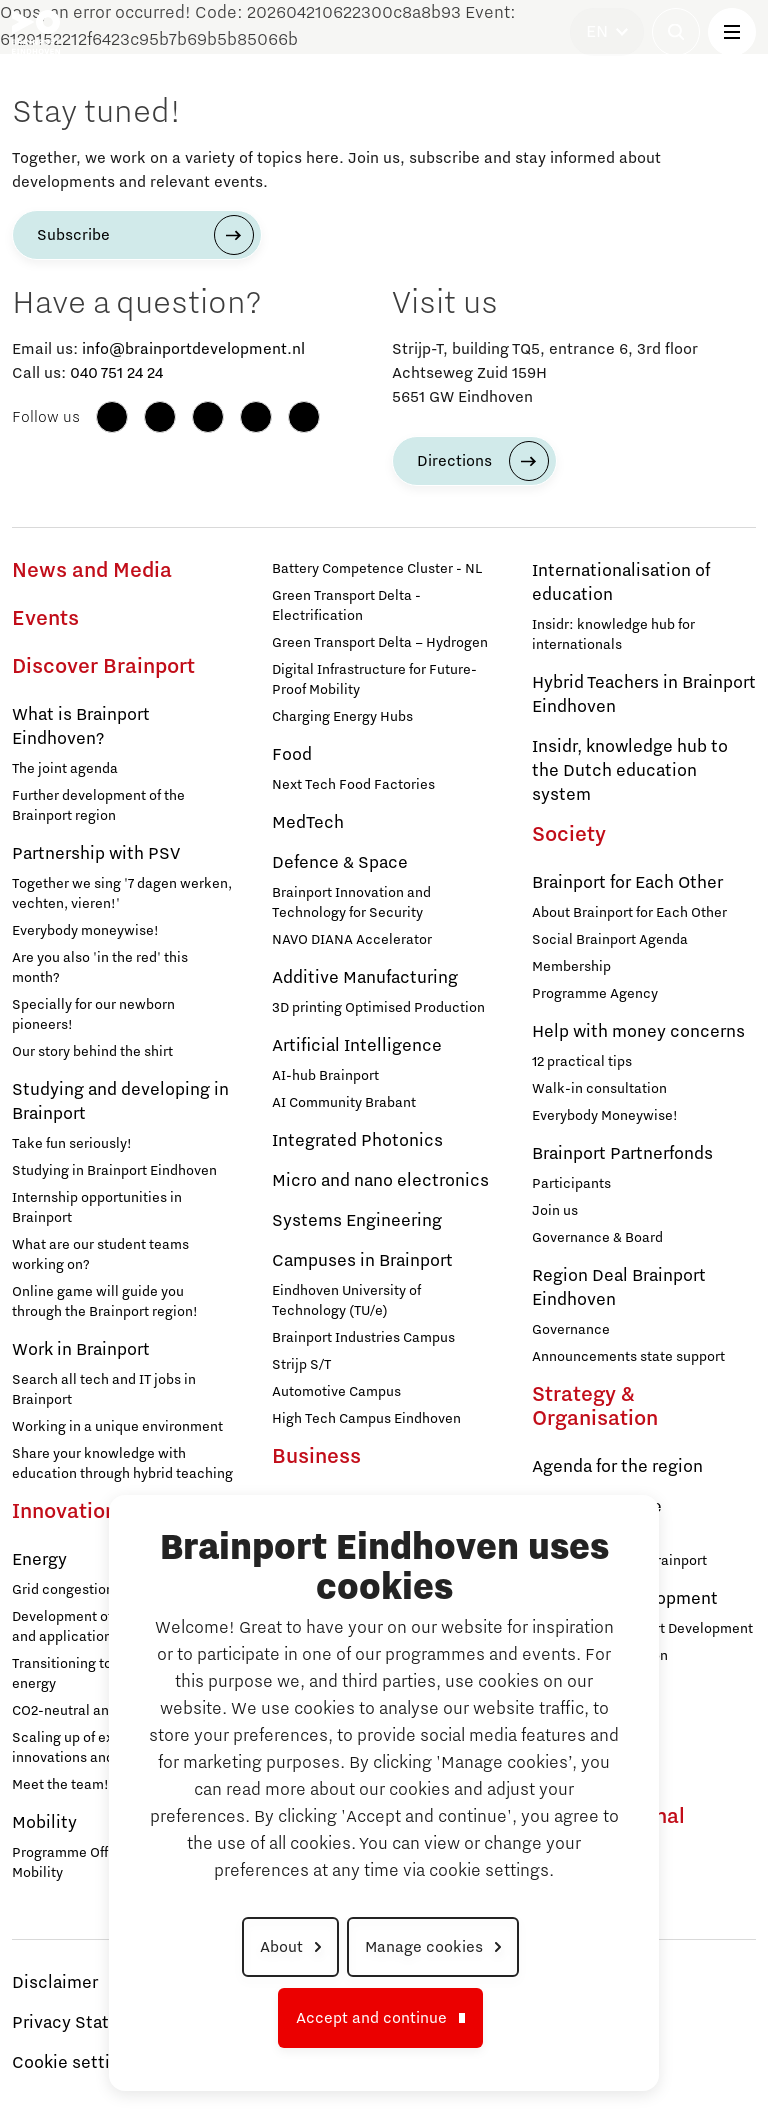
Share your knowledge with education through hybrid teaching (122, 1464)
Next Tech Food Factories (353, 785)
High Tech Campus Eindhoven (366, 1419)
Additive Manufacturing (365, 978)
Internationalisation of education (621, 583)
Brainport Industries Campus (363, 1338)
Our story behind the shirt (92, 1052)
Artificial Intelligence (357, 1046)
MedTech (308, 823)
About (281, 1947)
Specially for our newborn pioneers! (93, 1015)
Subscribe (73, 235)
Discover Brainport (103, 667)
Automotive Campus (336, 1392)
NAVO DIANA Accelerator (352, 940)
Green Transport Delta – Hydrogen (380, 643)
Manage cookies (424, 1947)
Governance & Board (597, 1238)
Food (292, 755)
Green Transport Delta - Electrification (346, 606)
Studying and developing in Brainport (120, 1102)
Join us (555, 1211)
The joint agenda (65, 769)
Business (316, 1457)
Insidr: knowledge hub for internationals (613, 635)
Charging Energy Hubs (342, 717)
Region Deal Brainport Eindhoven (619, 1288)
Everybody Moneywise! (605, 1116)
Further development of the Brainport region (98, 806)
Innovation (64, 1512)
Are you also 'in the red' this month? (100, 968)
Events (45, 619)
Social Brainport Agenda (610, 940)
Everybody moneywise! (85, 931)
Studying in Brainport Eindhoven (114, 1171)
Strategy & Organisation (595, 1407)
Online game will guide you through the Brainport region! (105, 1302)
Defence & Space (340, 863)
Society (569, 835)
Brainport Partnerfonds (622, 1154)
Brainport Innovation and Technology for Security (351, 903)
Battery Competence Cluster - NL (377, 569)
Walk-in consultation (599, 1089)
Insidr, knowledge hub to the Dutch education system (630, 771)
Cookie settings (75, 2063)
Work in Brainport (81, 1350)
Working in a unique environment (117, 1427)
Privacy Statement (86, 2023)
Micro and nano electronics (380, 1181)
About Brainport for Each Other (629, 913)
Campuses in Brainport (362, 1261)
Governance (571, 1330)
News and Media (92, 571)
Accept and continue (371, 2018)
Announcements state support (628, 1357)
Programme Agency (595, 994)
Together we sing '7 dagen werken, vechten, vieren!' (122, 894)
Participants (571, 1184)
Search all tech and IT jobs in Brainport (104, 1390)
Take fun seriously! (72, 1144)
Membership (571, 967)
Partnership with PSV (96, 854)
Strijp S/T (301, 1365)
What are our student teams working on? (100, 1255)
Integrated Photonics (357, 1141)
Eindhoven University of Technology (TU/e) (346, 1301)
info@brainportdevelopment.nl (193, 349)
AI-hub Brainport (325, 1076)
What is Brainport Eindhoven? (81, 727)
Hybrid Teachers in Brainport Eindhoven (644, 695)
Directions (454, 461)
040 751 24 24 (116, 373)
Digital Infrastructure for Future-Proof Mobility (374, 680)
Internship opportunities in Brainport (97, 1208)
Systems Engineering (357, 1221)
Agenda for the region (617, 1467)
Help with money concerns (638, 1032)
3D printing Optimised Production (378, 1008)
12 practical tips (582, 1062)
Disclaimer (55, 1983)
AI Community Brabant (344, 1103)
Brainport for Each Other (627, 883)
